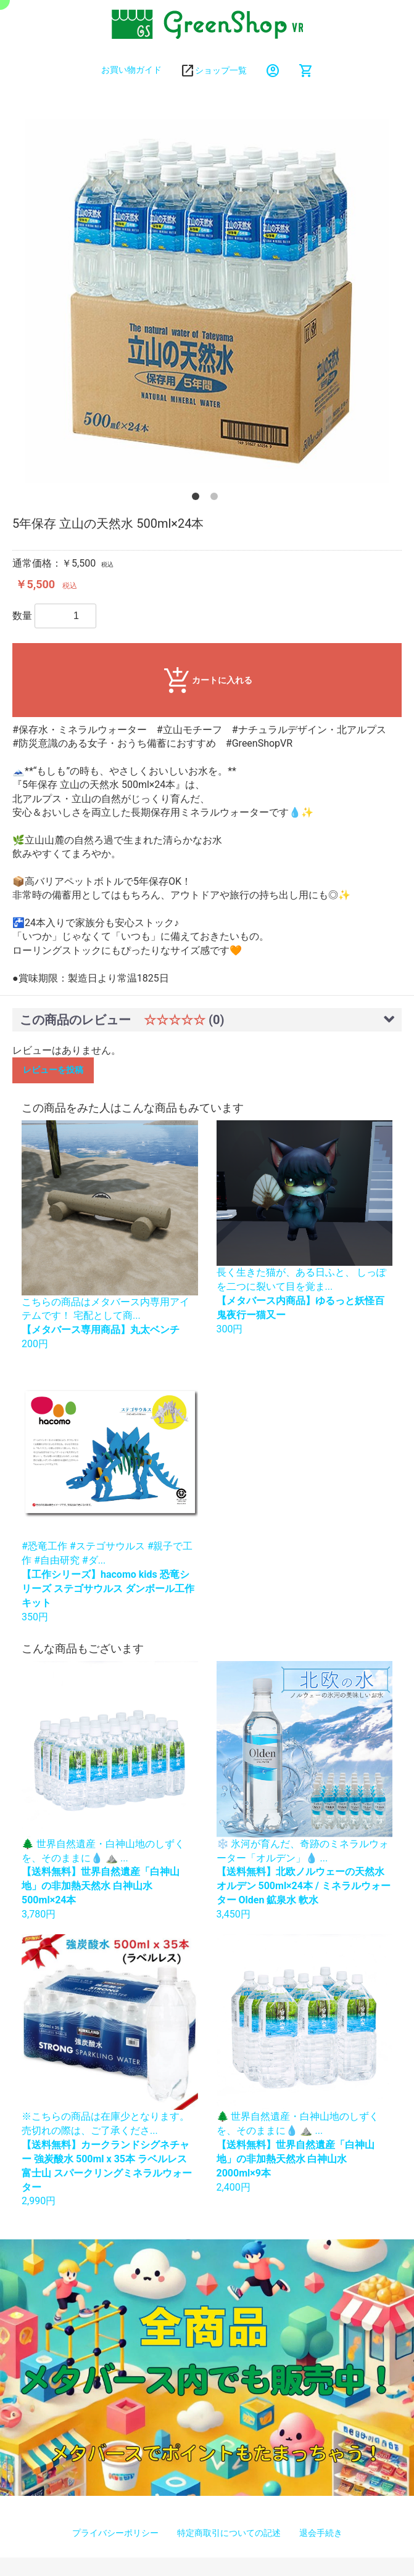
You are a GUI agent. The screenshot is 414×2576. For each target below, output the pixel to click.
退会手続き (320, 2533)
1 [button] (198, 499)
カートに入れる (207, 680)
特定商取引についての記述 (229, 2533)
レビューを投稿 (53, 1070)
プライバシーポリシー (115, 2533)
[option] (207, 301)
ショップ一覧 (221, 70)
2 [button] (216, 499)
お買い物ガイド (131, 70)
